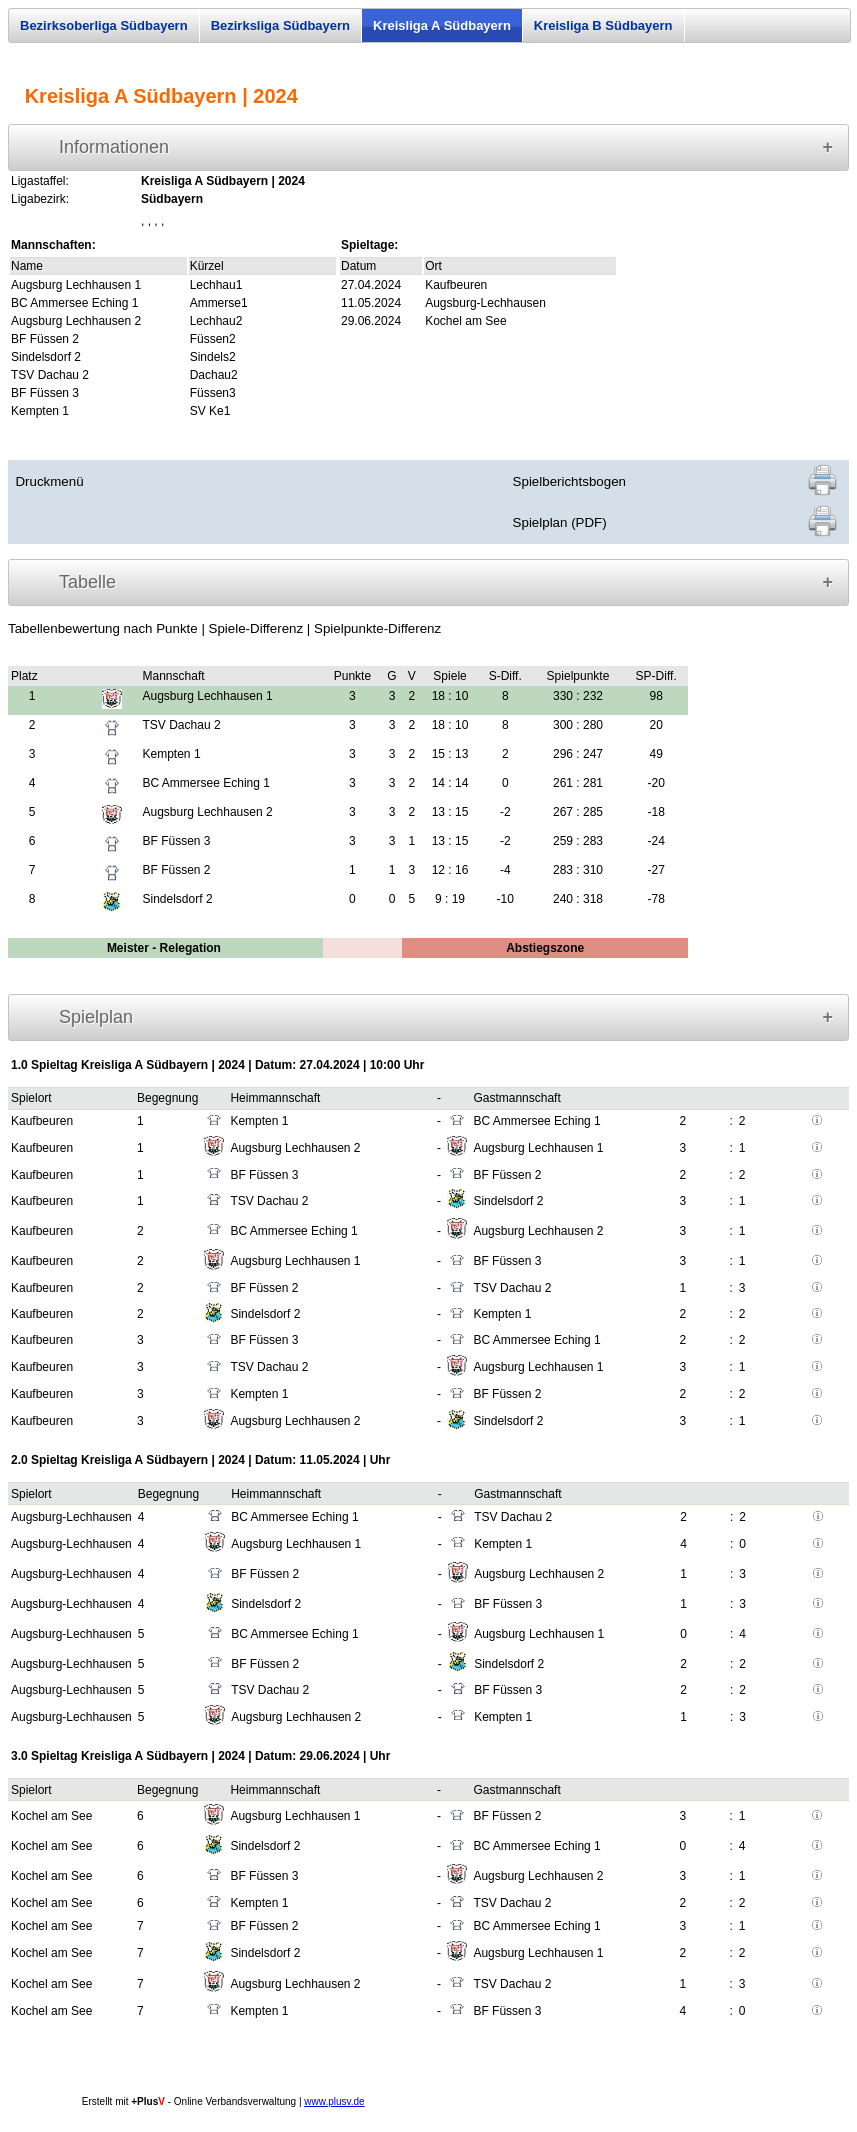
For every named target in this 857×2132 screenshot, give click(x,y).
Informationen (114, 147)
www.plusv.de (334, 2101)
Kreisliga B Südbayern (603, 25)
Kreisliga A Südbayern (442, 25)
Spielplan (96, 1017)
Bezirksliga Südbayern (280, 25)
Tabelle (87, 582)
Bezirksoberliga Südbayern (104, 25)
